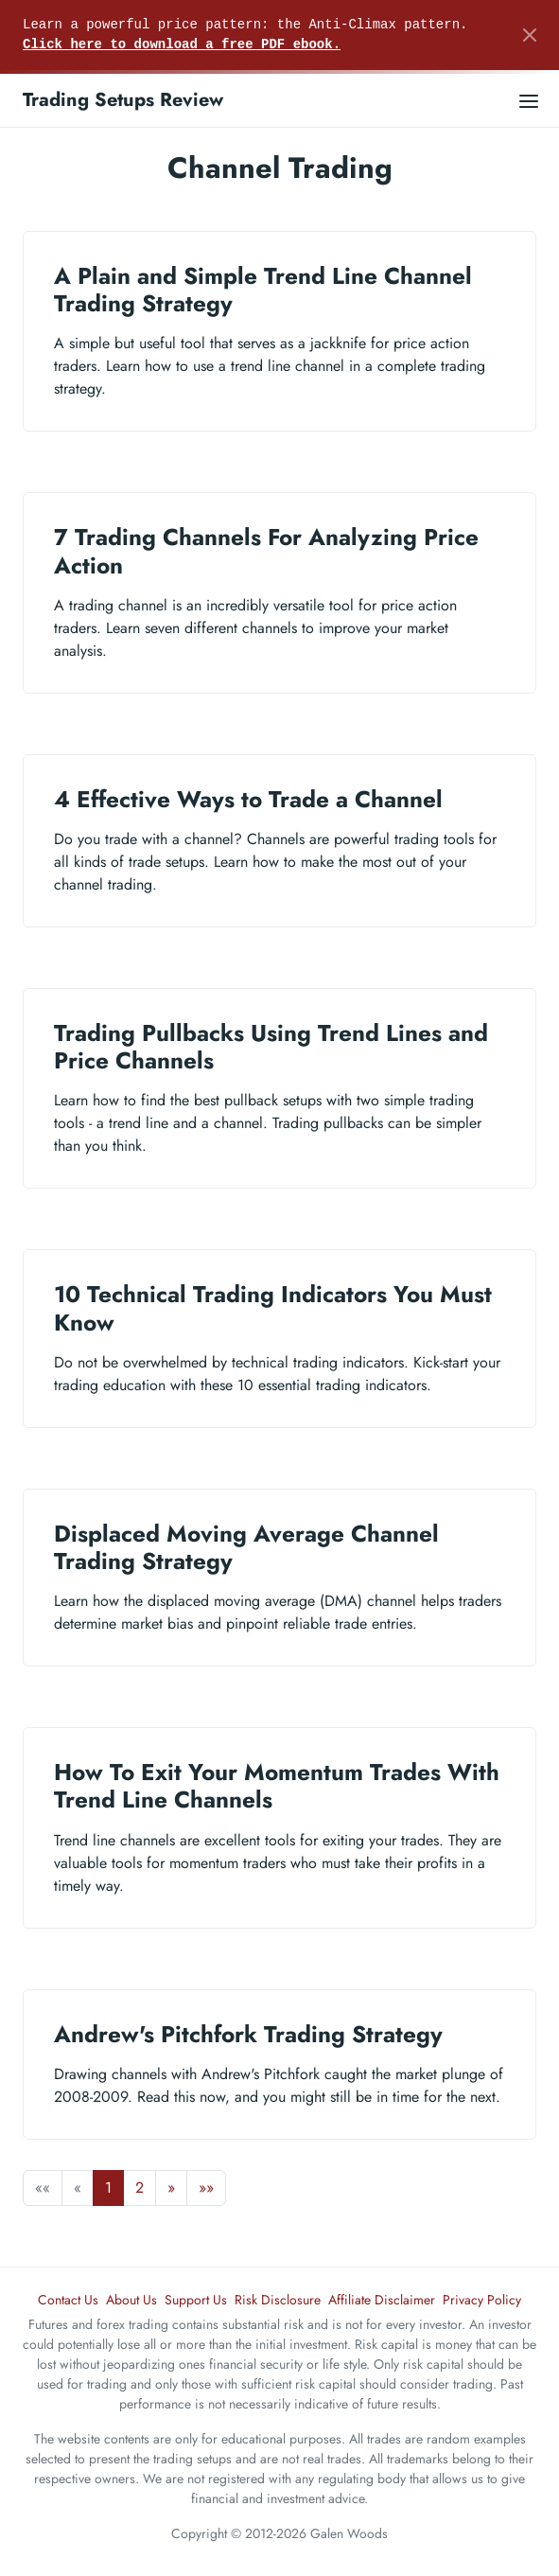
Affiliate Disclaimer (381, 2299)
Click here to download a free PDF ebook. (182, 44)
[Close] (529, 35)
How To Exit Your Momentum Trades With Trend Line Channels (276, 1786)
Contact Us (68, 2299)
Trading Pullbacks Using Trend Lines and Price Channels (271, 1046)
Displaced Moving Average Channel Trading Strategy (246, 1547)
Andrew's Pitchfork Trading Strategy (248, 2034)
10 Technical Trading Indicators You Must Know (273, 1308)
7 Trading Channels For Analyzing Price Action (266, 550)
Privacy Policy (482, 2299)
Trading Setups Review (123, 100)
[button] (171, 2188)
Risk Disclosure (278, 2299)
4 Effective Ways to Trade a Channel (248, 799)
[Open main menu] (529, 99)
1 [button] (108, 2187)
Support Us (196, 2299)
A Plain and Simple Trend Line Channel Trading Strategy (263, 289)
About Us (131, 2299)
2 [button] (139, 2187)
